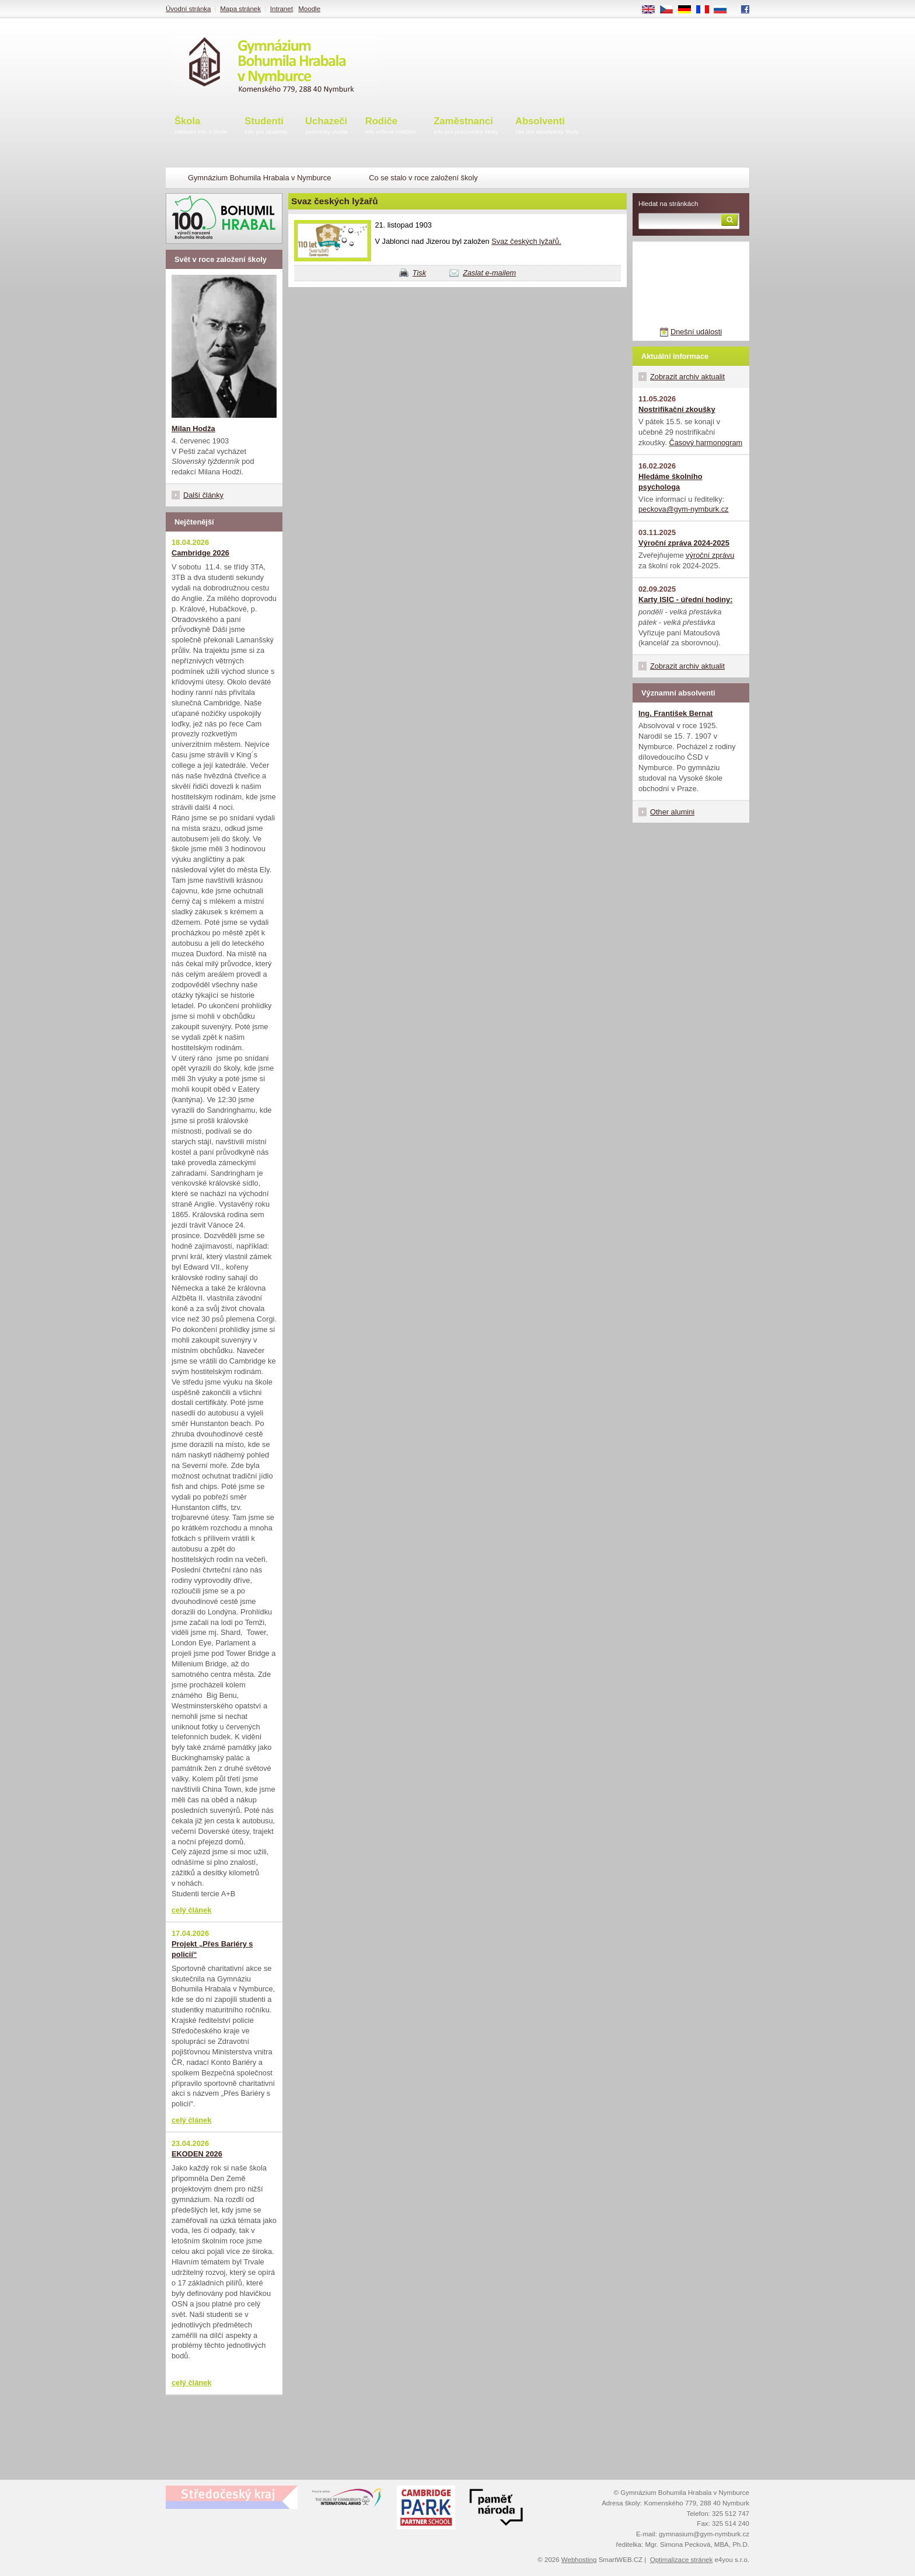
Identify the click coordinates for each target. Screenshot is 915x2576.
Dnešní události (696, 331)
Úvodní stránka (188, 8)
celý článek (191, 1910)
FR (706, 9)
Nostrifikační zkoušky (676, 409)
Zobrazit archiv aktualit (687, 376)
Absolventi (547, 126)
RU (724, 9)
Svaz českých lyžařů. (526, 241)
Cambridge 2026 (200, 552)
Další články (203, 495)
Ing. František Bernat (675, 713)
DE (688, 9)
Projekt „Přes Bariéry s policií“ (212, 1949)
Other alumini (672, 812)
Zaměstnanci (466, 126)
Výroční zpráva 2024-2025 (683, 543)
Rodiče (391, 126)
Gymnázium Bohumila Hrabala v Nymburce (259, 177)
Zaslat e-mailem (489, 272)
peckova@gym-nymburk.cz (683, 509)
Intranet (281, 8)
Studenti (266, 126)
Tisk (419, 272)
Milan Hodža (193, 428)
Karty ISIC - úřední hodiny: (685, 599)
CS (670, 9)
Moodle (309, 8)
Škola (200, 126)
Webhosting (579, 2559)
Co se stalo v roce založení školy (423, 177)
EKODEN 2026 (197, 2153)
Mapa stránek (240, 8)
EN (652, 9)
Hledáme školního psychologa (670, 481)
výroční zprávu (710, 555)
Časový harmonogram (705, 442)
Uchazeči (326, 126)
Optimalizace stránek (681, 2559)
